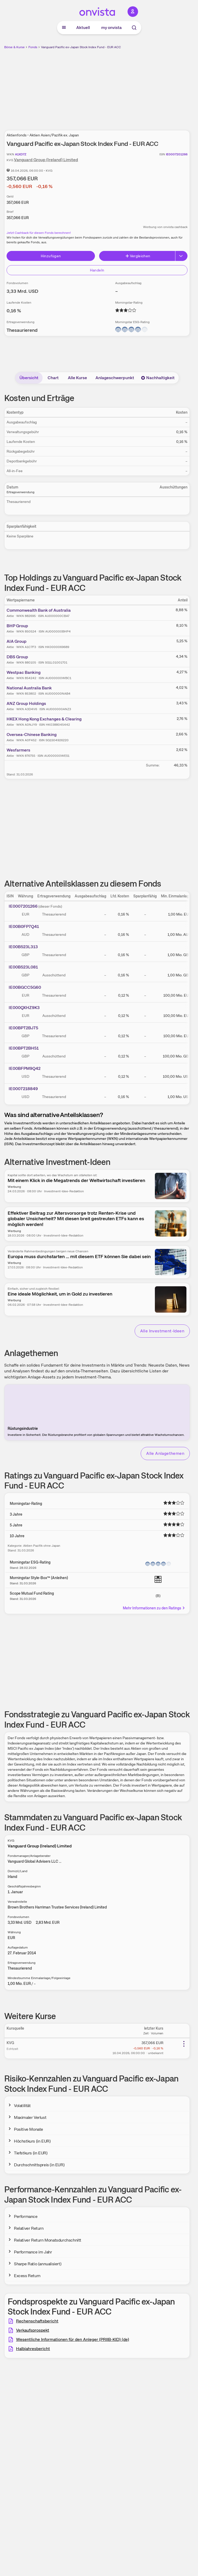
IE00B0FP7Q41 (24, 926)
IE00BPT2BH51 (24, 1048)
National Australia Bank (29, 688)
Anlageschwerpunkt (114, 377)
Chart (53, 377)
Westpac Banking (23, 672)
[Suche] (134, 27)
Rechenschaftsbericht (37, 2321)
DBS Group (17, 657)
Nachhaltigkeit (158, 377)
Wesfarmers (18, 750)
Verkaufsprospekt (32, 2330)
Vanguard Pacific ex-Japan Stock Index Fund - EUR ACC (81, 47)
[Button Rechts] (181, 256)
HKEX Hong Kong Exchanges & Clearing (44, 719)
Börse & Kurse (14, 47)
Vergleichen (137, 256)
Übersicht (28, 377)
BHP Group (17, 626)
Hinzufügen (51, 256)
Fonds (32, 47)
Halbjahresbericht (33, 2348)
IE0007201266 (23, 906)
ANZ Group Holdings (26, 703)
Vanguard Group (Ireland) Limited (46, 159)
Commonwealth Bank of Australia (39, 610)
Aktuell (83, 27)
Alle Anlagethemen (165, 1453)
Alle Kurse (77, 377)
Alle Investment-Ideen (162, 1331)
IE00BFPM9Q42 (24, 1068)
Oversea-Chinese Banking (32, 734)
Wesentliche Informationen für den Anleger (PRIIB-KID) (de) (72, 2339)
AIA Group (17, 641)
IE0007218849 (23, 1088)
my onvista (111, 27)
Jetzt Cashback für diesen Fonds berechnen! (39, 233)
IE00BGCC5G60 (25, 987)
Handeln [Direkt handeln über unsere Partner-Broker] (97, 270)
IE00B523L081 (23, 967)
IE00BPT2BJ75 (23, 1028)
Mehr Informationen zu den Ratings (154, 1608)
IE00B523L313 (23, 947)
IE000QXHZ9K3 (24, 1007)
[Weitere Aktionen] (183, 2044)
